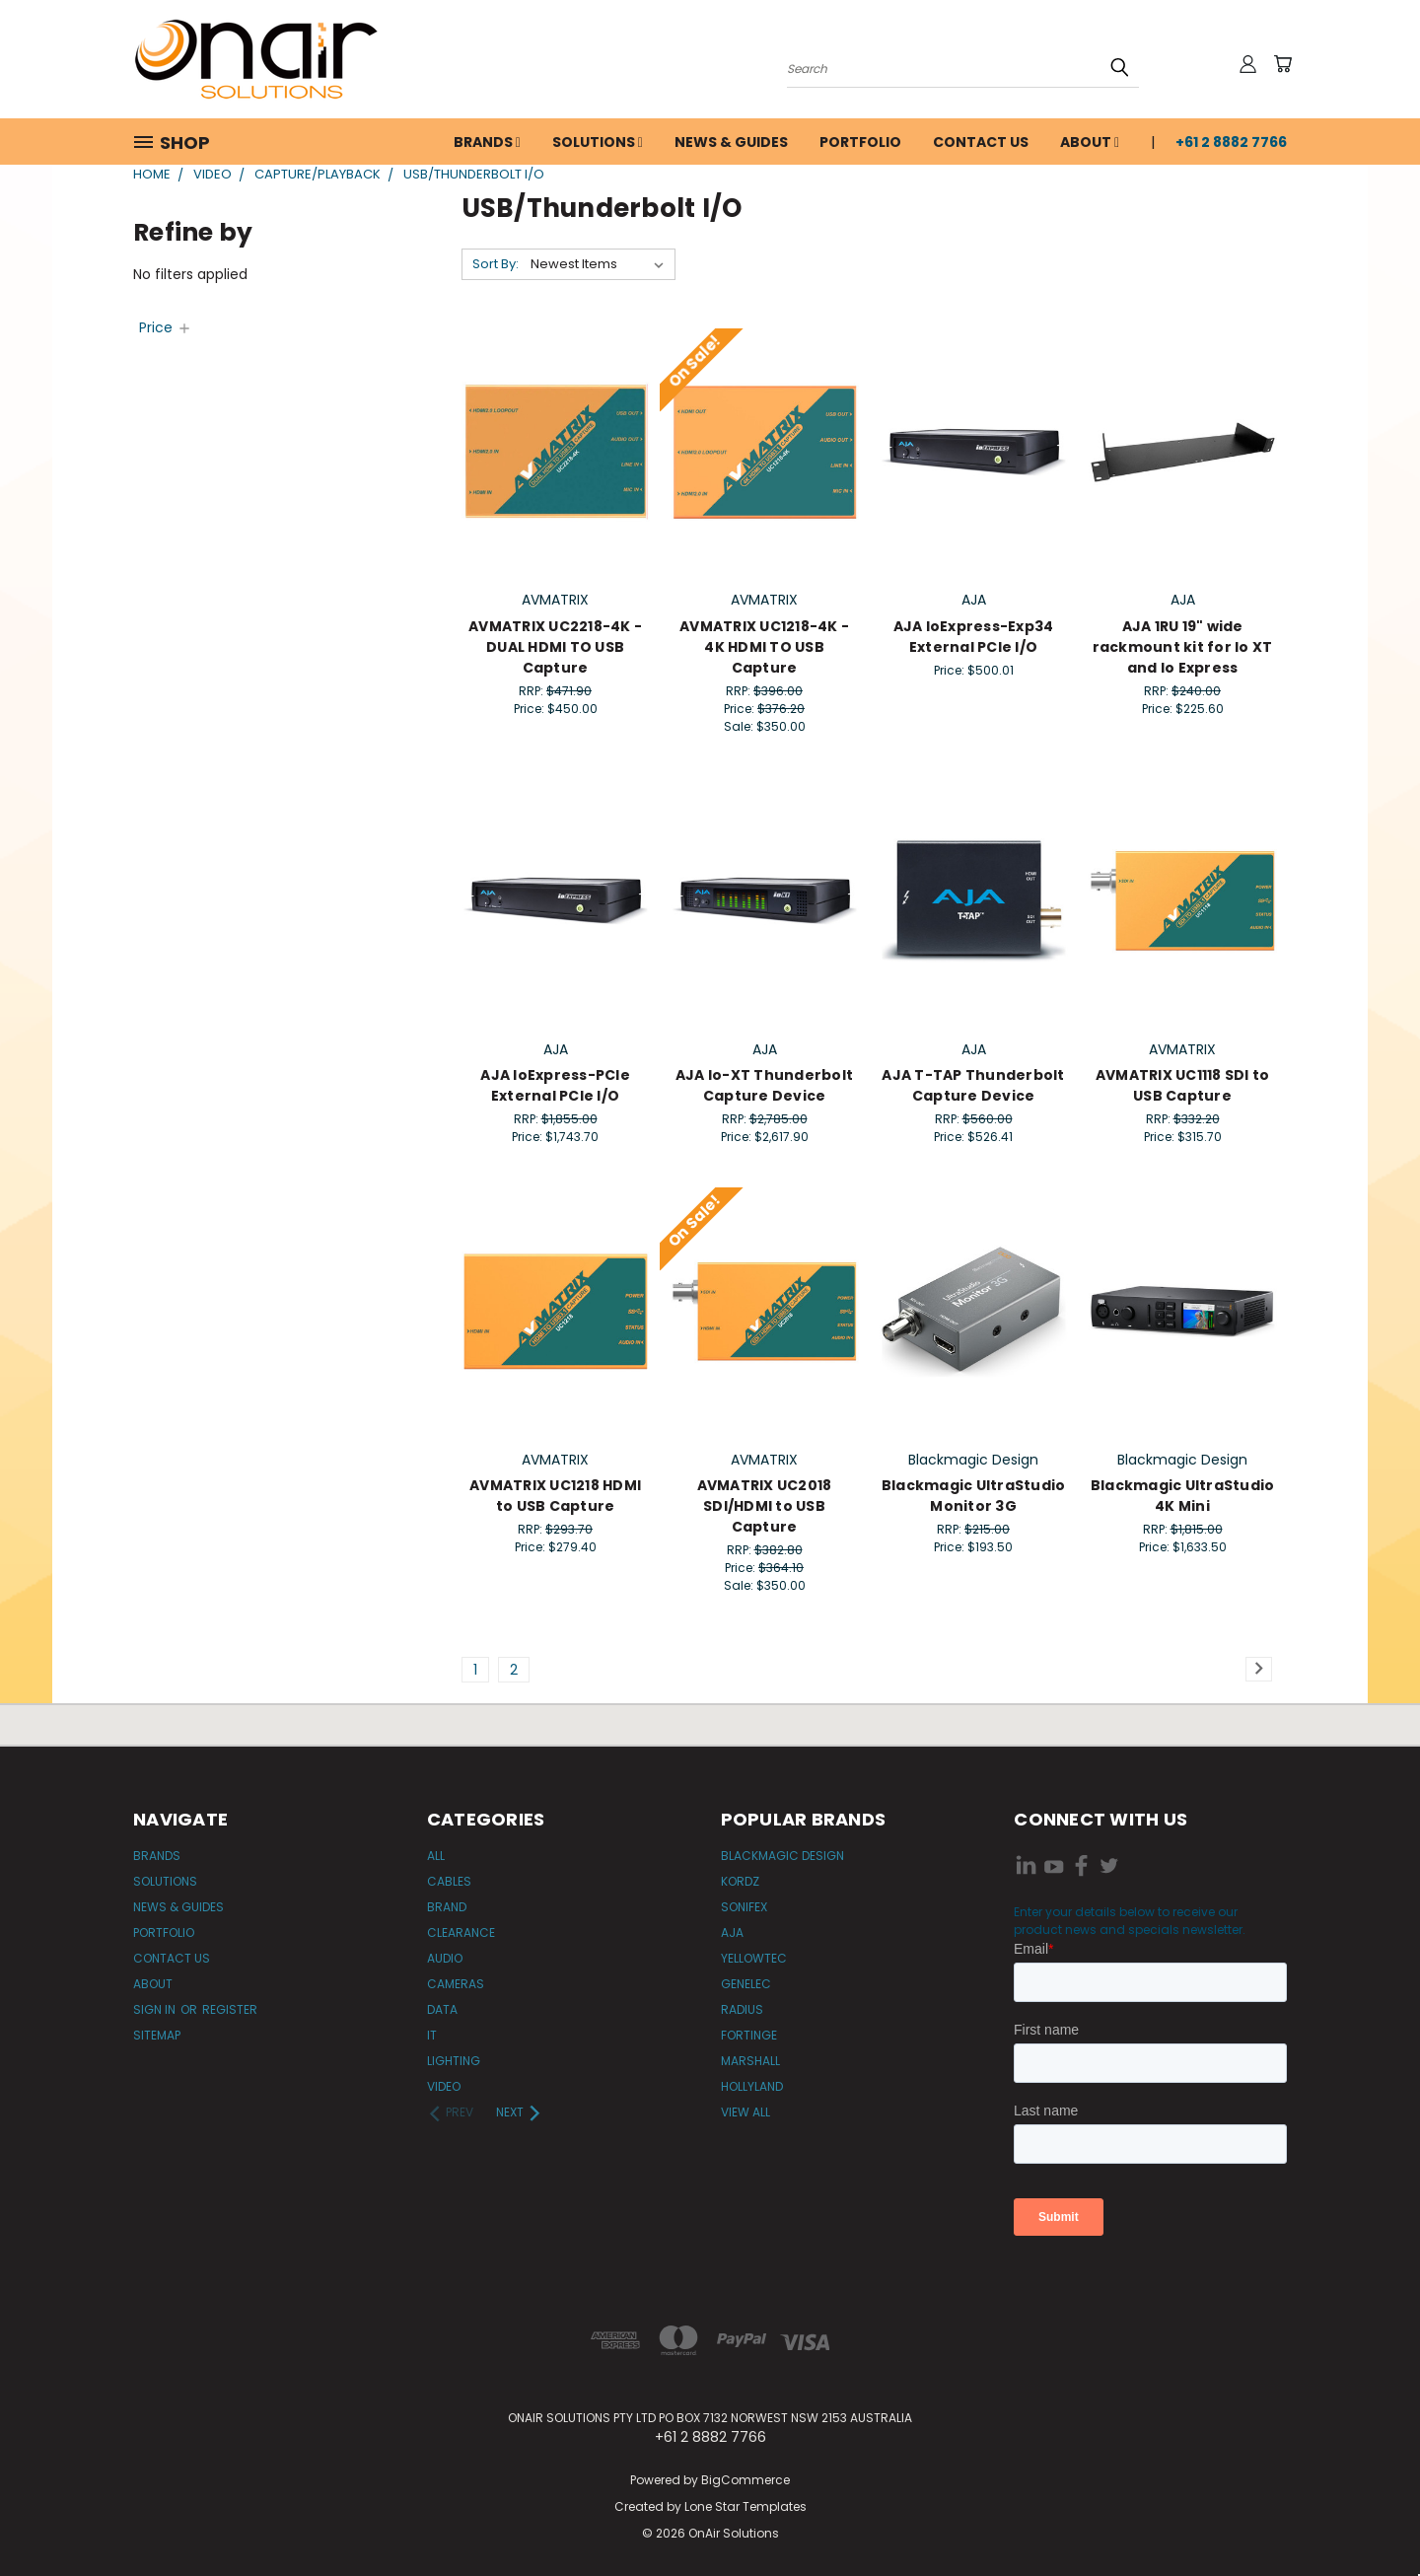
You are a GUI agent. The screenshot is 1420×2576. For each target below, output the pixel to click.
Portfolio (860, 142)
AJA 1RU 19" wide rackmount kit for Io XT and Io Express (1183, 647)
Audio (444, 1958)
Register (229, 2009)
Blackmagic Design (782, 1855)
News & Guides (731, 142)
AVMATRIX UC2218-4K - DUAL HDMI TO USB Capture (555, 647)
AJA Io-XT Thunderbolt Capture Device (764, 1085)
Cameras (455, 1983)
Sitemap (156, 2035)
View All (745, 2112)
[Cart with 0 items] (1282, 64)
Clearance (461, 1932)
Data (442, 2009)
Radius (742, 2009)
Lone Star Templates (745, 2506)
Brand (446, 1906)
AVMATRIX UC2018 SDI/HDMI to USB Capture (764, 1506)
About (1089, 142)
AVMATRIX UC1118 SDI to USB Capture (1183, 1085)
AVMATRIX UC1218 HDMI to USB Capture (555, 1495)
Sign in (155, 2009)
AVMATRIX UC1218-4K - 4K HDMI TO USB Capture (764, 647)
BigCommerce (745, 2479)
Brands (487, 142)
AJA (732, 1932)
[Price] (165, 327)
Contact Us (981, 142)
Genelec (746, 1983)
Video (444, 2086)
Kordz (740, 1881)
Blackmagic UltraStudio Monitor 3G (974, 1495)
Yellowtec (754, 1958)
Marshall (750, 2060)
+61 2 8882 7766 (1231, 142)
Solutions (597, 142)
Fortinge (749, 2035)
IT (432, 2035)
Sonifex (744, 1906)
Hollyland (752, 2086)
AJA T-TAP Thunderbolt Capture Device (973, 1085)
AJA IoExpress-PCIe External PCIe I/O (555, 1085)
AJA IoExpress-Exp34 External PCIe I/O (973, 636)
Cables (449, 1881)
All (436, 1855)
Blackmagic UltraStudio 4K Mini (1183, 1495)
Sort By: (495, 263)
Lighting (453, 2060)
